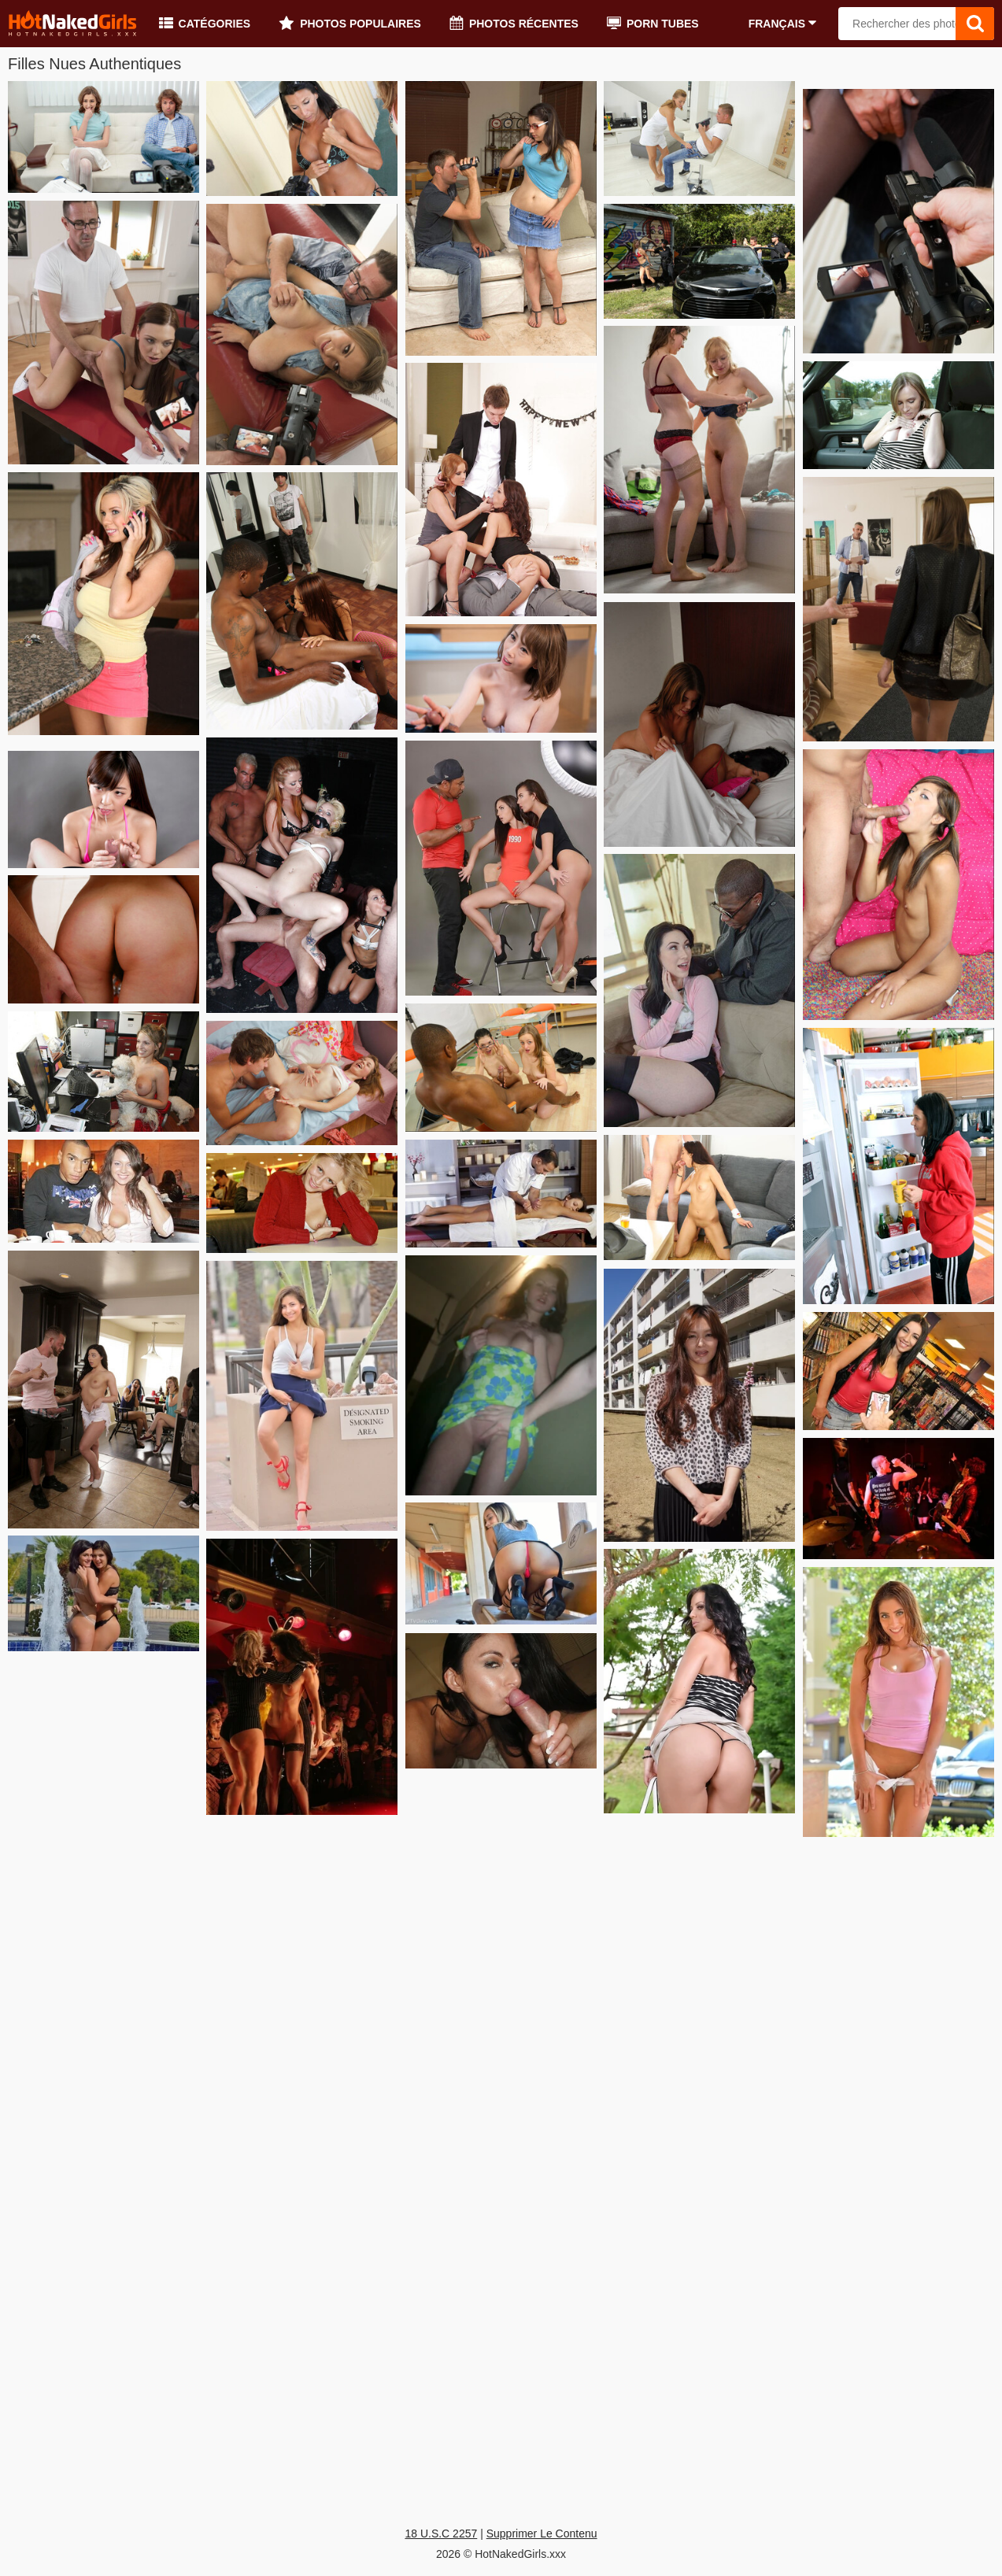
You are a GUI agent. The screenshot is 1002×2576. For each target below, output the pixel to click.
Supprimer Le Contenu (541, 2533)
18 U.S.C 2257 (441, 2533)
